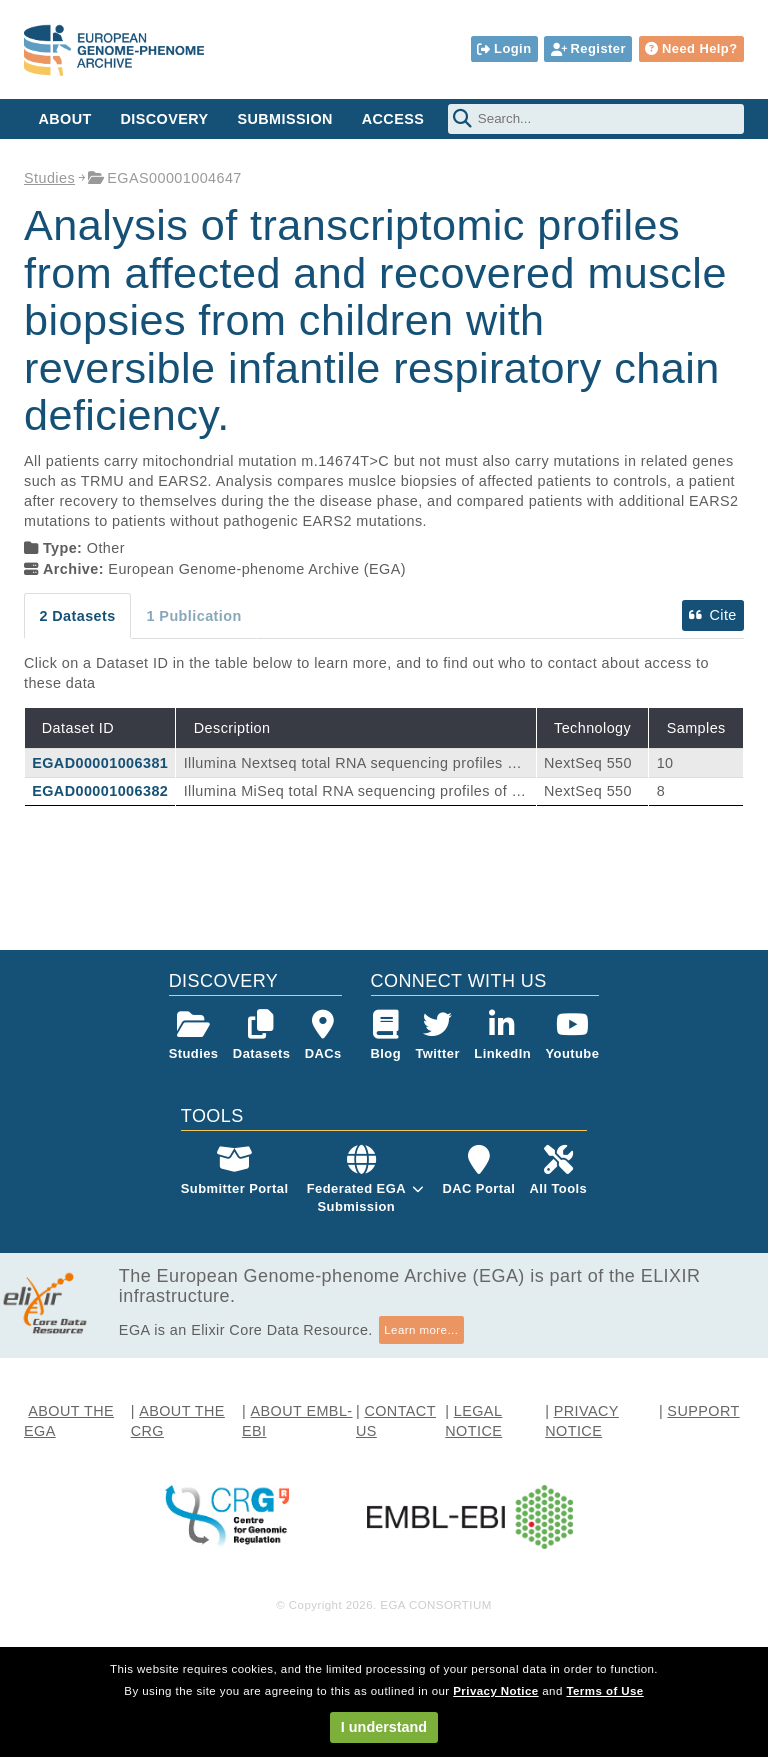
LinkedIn (502, 1035)
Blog (386, 1035)
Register (588, 48)
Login (504, 48)
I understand (384, 1727)
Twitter (437, 1035)
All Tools (559, 1170)
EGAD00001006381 (100, 763)
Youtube (572, 1035)
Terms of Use (604, 1691)
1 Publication (194, 616)
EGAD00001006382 (100, 791)
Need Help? (691, 48)
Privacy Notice (495, 1691)
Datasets (261, 1035)
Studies (49, 178)
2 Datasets (77, 616)
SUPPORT (703, 1411)
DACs (323, 1035)
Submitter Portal (235, 1170)
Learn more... (421, 1330)
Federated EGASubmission (356, 1197)
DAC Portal (478, 1170)
